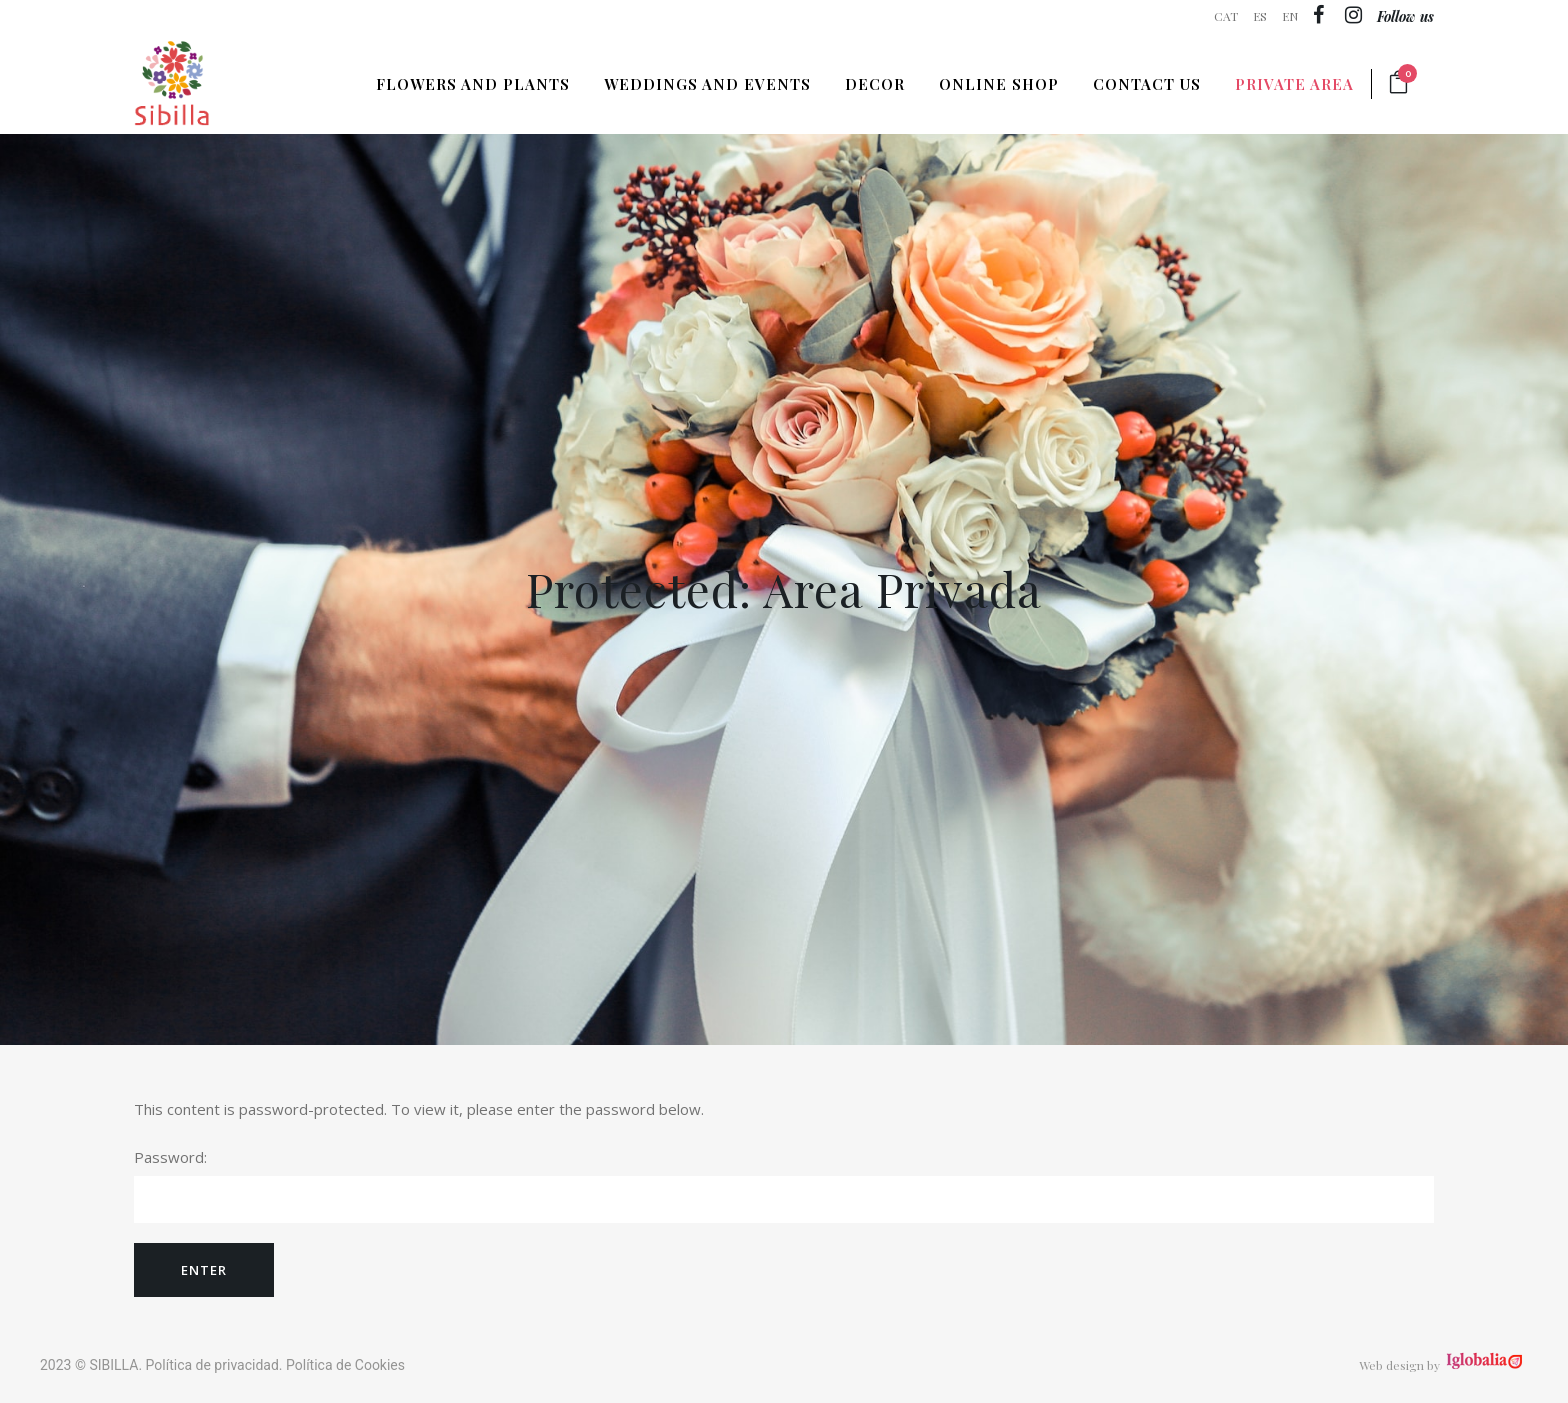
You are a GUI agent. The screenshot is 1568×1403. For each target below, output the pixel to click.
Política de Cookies (345, 1365)
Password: (784, 1185)
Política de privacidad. (214, 1365)
